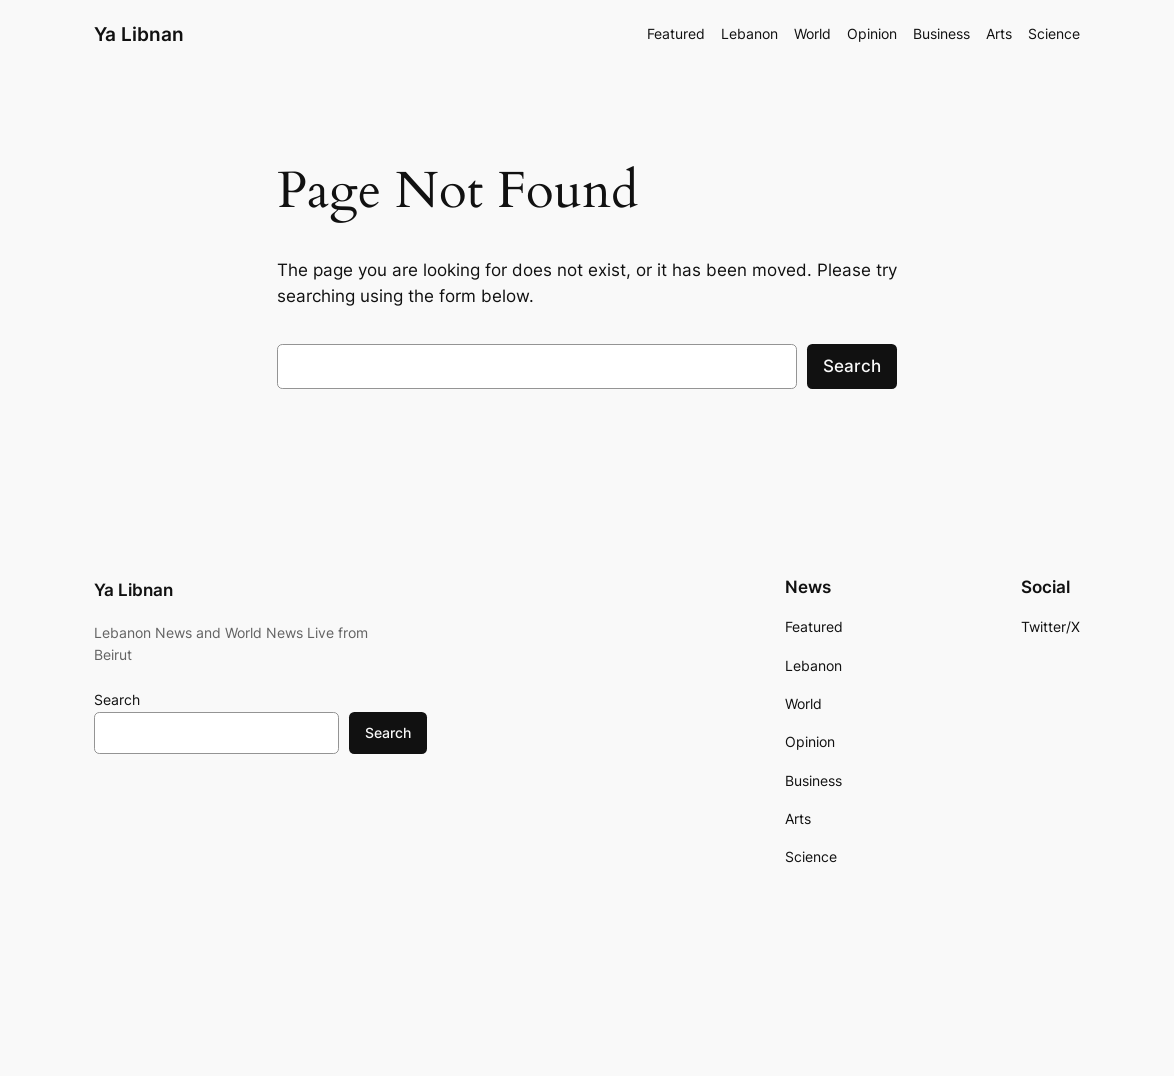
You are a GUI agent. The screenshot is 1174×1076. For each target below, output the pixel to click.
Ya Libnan (139, 34)
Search (852, 366)
